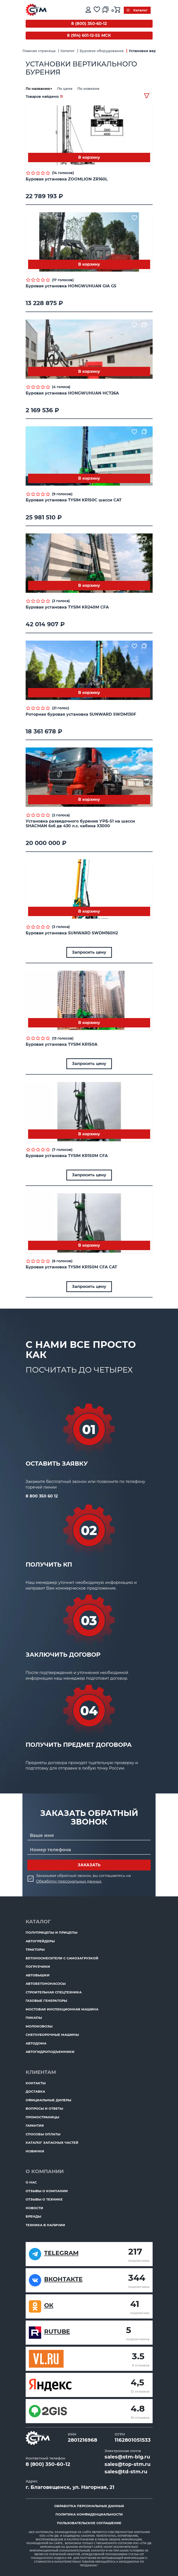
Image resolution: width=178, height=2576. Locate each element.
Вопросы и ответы (44, 2108)
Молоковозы (39, 2026)
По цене (65, 88)
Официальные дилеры (48, 2100)
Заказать (89, 1865)
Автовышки (38, 1975)
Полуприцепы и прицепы (51, 1932)
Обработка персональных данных (89, 2506)
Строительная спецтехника (54, 1992)
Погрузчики (38, 1966)
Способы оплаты (43, 2134)
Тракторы (35, 1949)
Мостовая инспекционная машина (62, 2009)
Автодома (36, 2043)
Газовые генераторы (46, 2001)
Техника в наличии (45, 2225)
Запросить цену (89, 952)
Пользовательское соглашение (89, 2523)
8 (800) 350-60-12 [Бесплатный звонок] (89, 23)
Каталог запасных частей (52, 2142)
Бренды (33, 2216)
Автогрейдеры (40, 1941)
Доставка (35, 2091)
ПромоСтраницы (42, 2117)
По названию (39, 88)
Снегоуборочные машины (52, 2035)
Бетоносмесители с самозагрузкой (62, 1958)
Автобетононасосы (46, 1984)
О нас (31, 2182)
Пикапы (34, 2018)
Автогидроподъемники (50, 2052)
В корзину (89, 157)
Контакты (36, 2083)
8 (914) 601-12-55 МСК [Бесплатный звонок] (89, 35)
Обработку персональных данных (68, 1881)
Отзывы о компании (47, 2191)
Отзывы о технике (44, 2199)
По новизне (88, 88)
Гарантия (35, 2125)
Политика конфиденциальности (89, 2514)
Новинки (35, 2151)
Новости (34, 2208)
